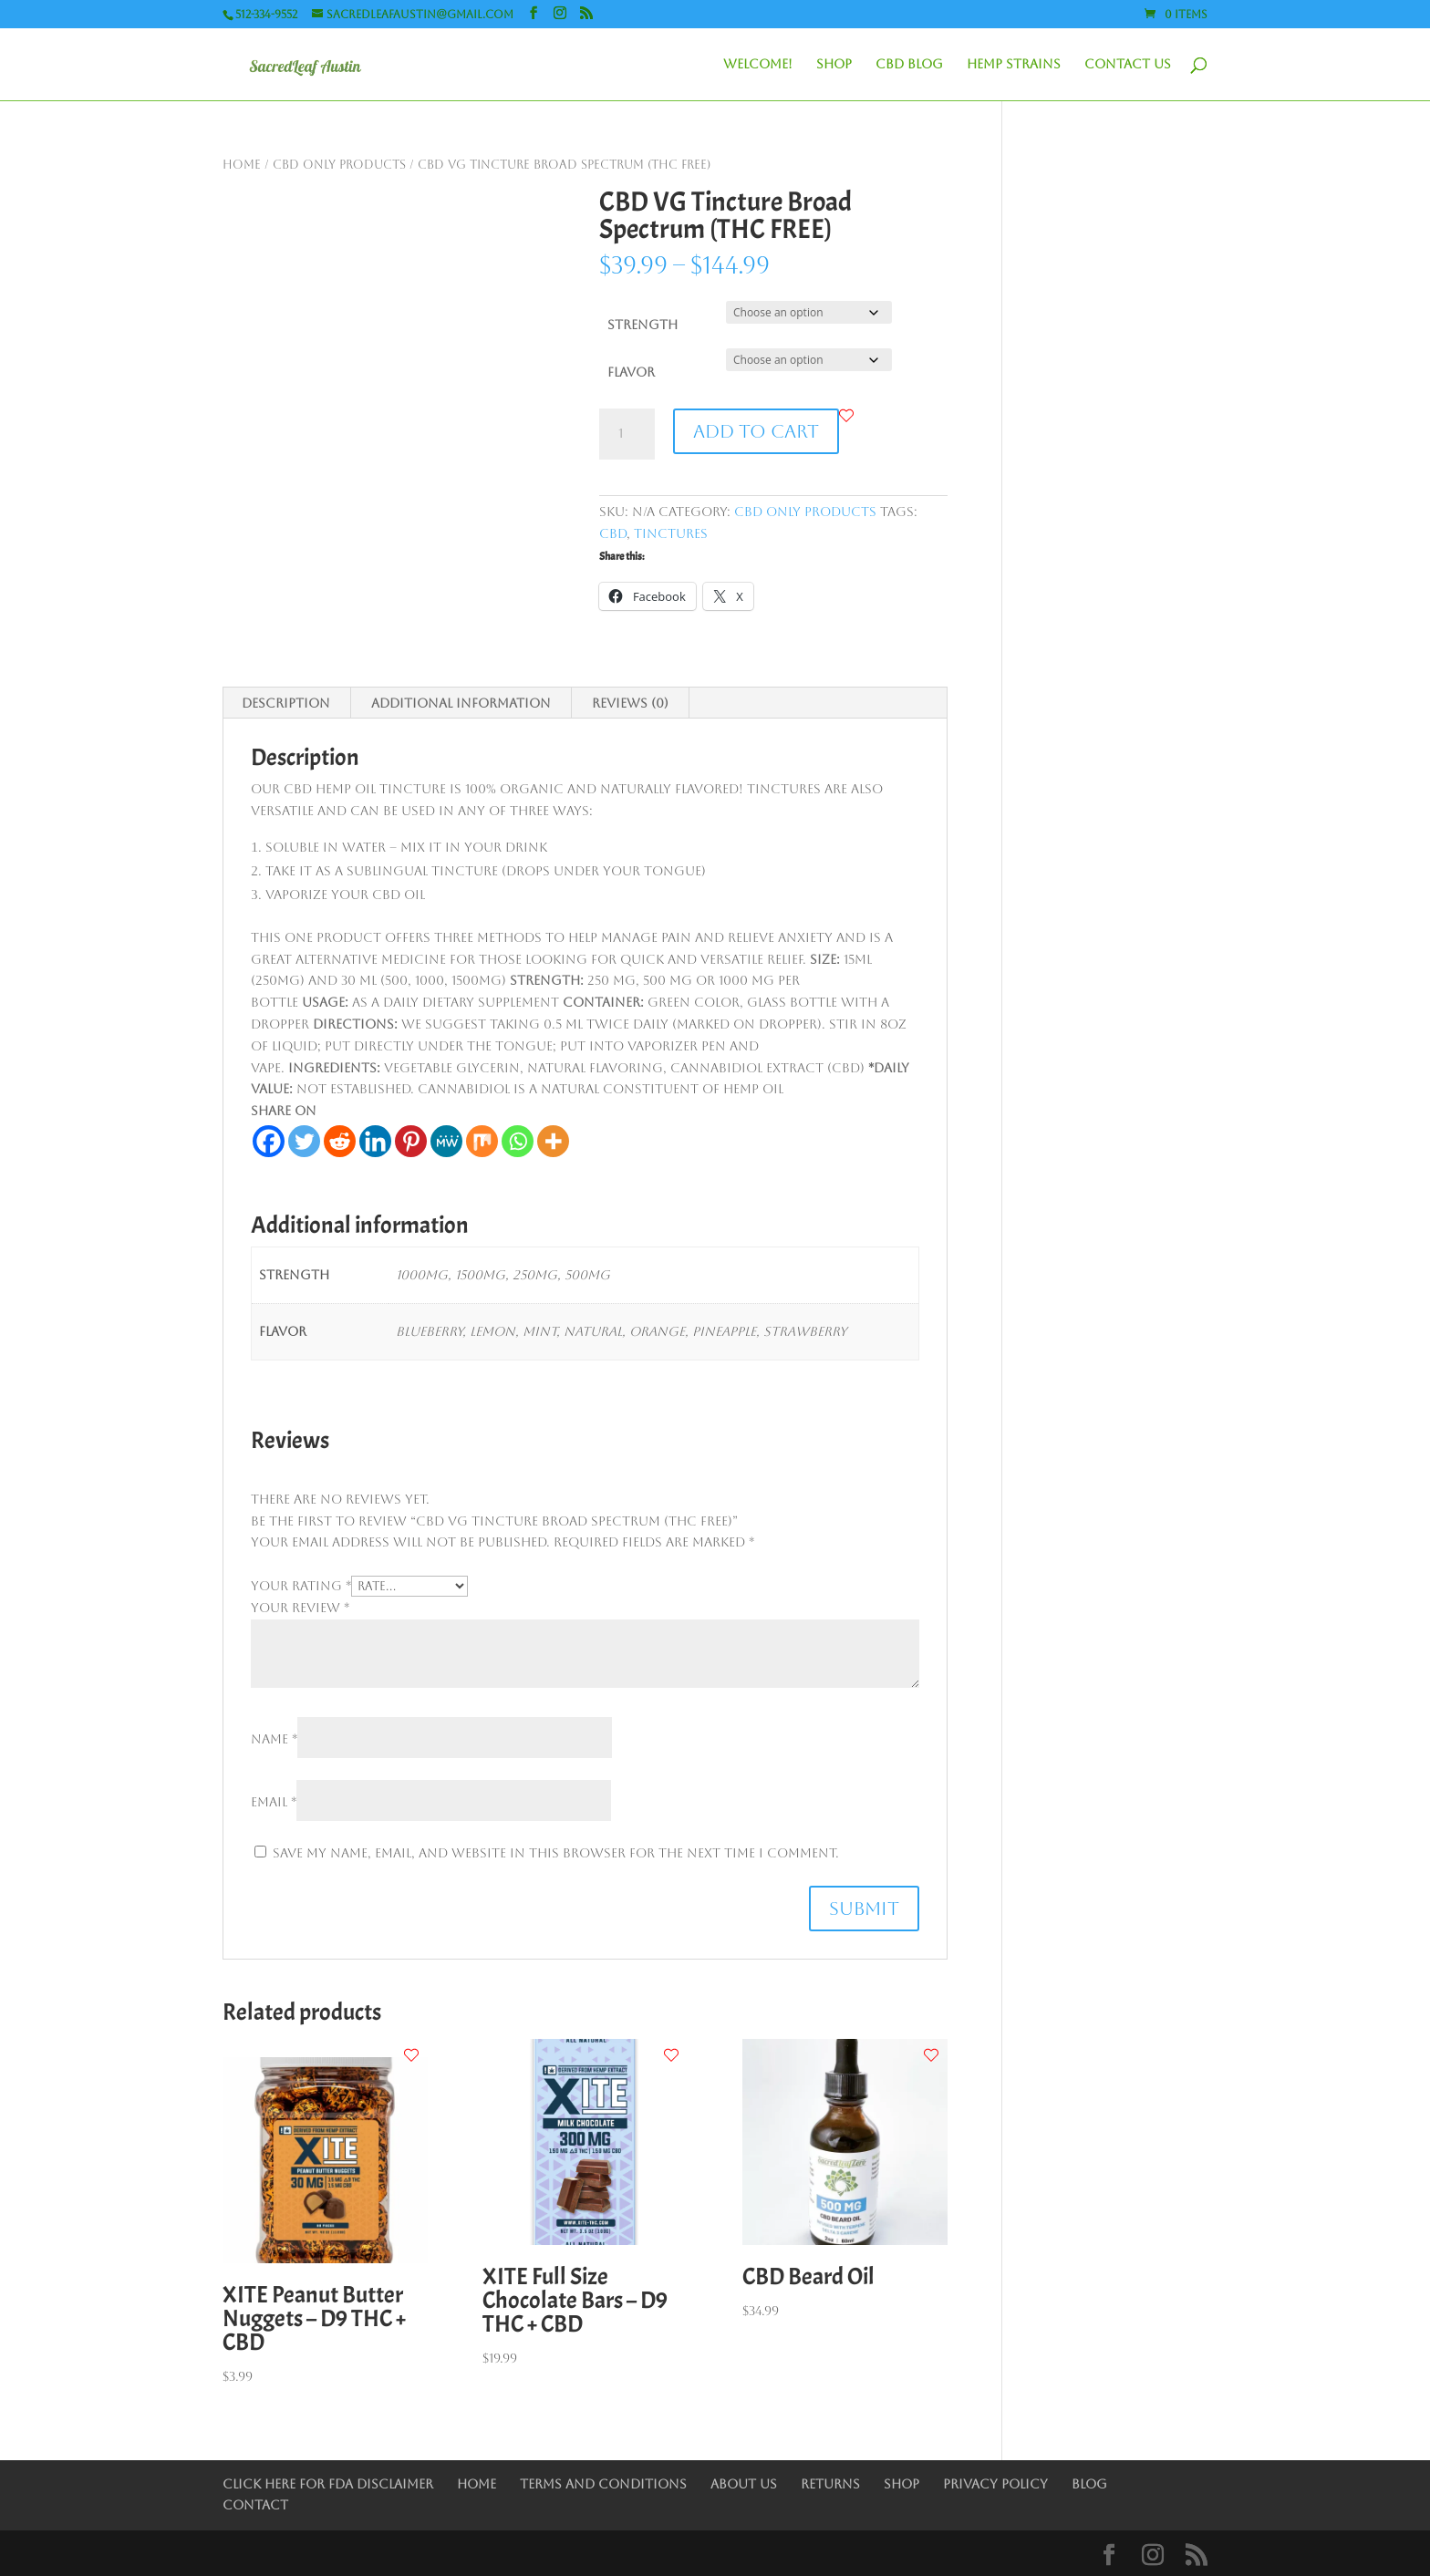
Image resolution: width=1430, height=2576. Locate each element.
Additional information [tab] (461, 703)
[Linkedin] (375, 1141)
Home (242, 164)
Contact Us (1127, 64)
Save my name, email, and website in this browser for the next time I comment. (556, 1853)
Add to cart (756, 431)
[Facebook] (269, 1141)
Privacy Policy (995, 2484)
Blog (1089, 2484)
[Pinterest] (411, 1141)
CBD (613, 533)
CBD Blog (909, 64)
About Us (743, 2484)
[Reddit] (340, 1141)
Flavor (631, 372)
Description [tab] (286, 703)
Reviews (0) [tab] (630, 703)
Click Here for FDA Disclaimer (328, 2484)
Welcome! (758, 64)
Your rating (301, 1585)
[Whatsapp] (518, 1141)
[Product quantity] (626, 434)
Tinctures (671, 533)
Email (273, 1802)
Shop (834, 64)
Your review (300, 1607)
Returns (830, 2484)
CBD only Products (339, 164)
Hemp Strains (1014, 64)
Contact (255, 2505)
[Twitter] (304, 1141)
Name (274, 1739)
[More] (553, 1141)
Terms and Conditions (603, 2484)
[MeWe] (446, 1141)
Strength (642, 324)
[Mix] (482, 1141)
